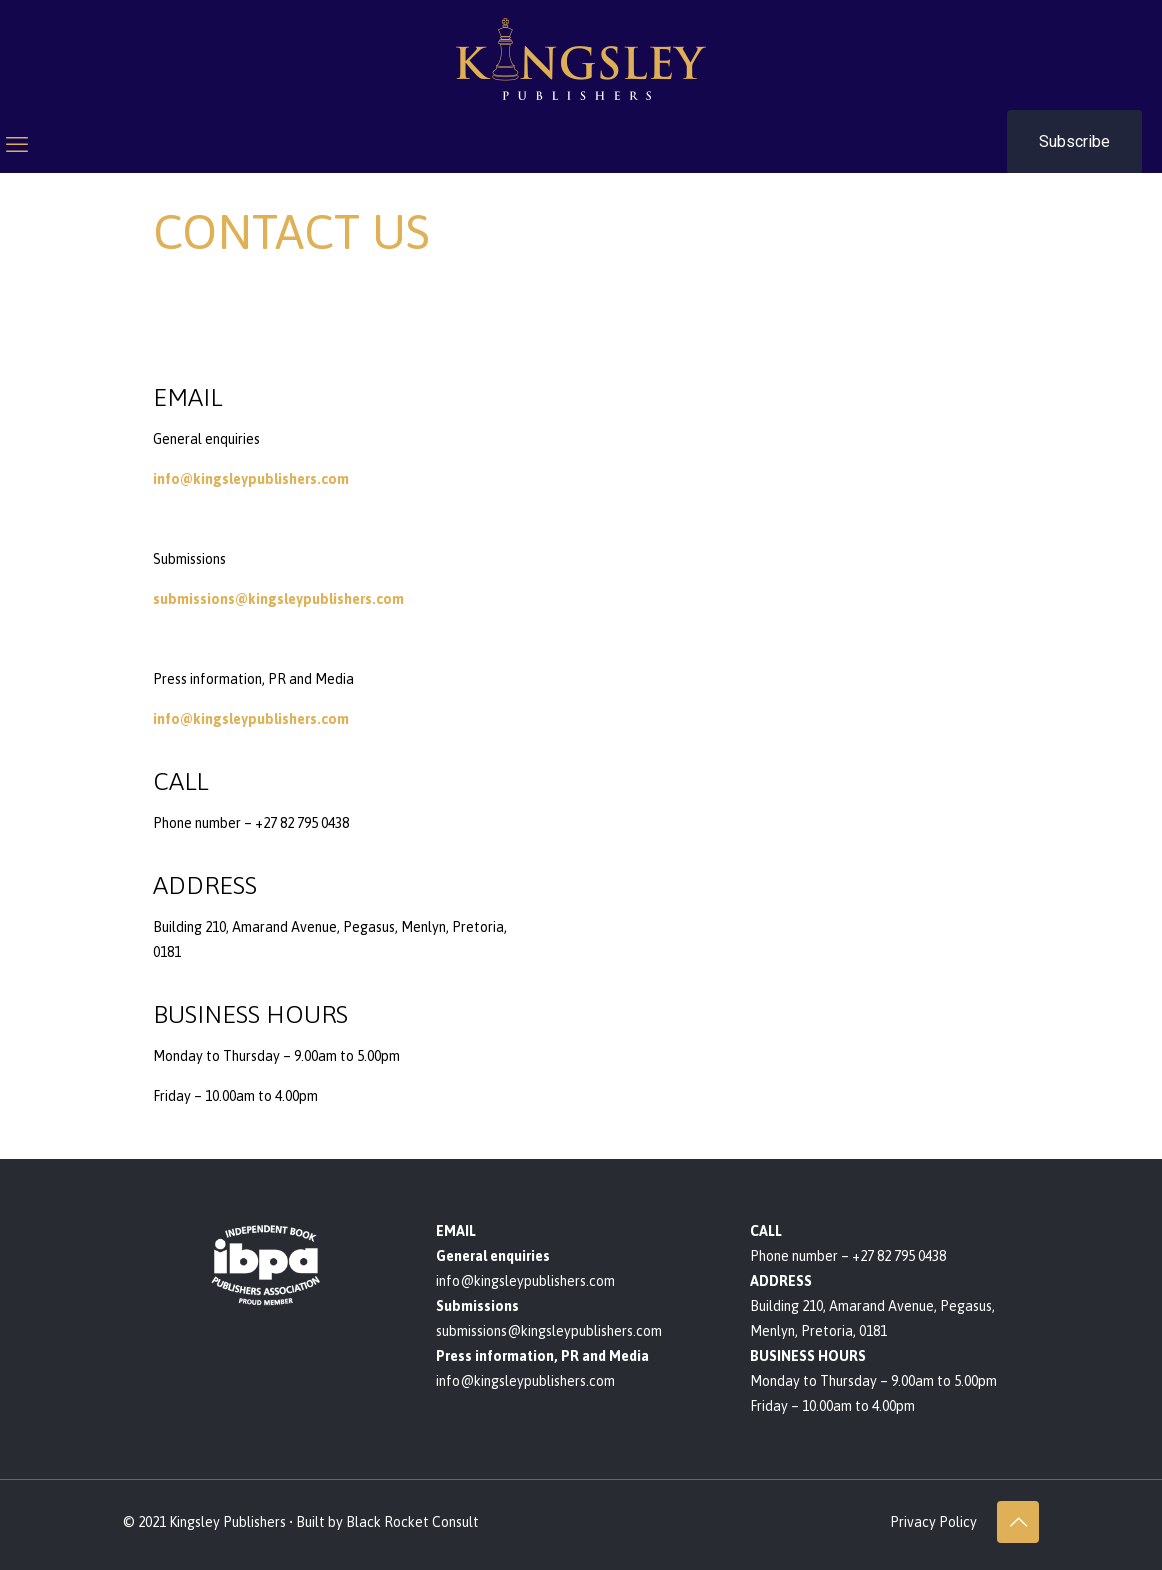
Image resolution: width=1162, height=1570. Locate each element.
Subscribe (1074, 141)
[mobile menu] (17, 144)
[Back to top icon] (1018, 1522)
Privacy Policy (933, 1522)
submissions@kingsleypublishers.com (278, 599)
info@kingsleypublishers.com (251, 479)
